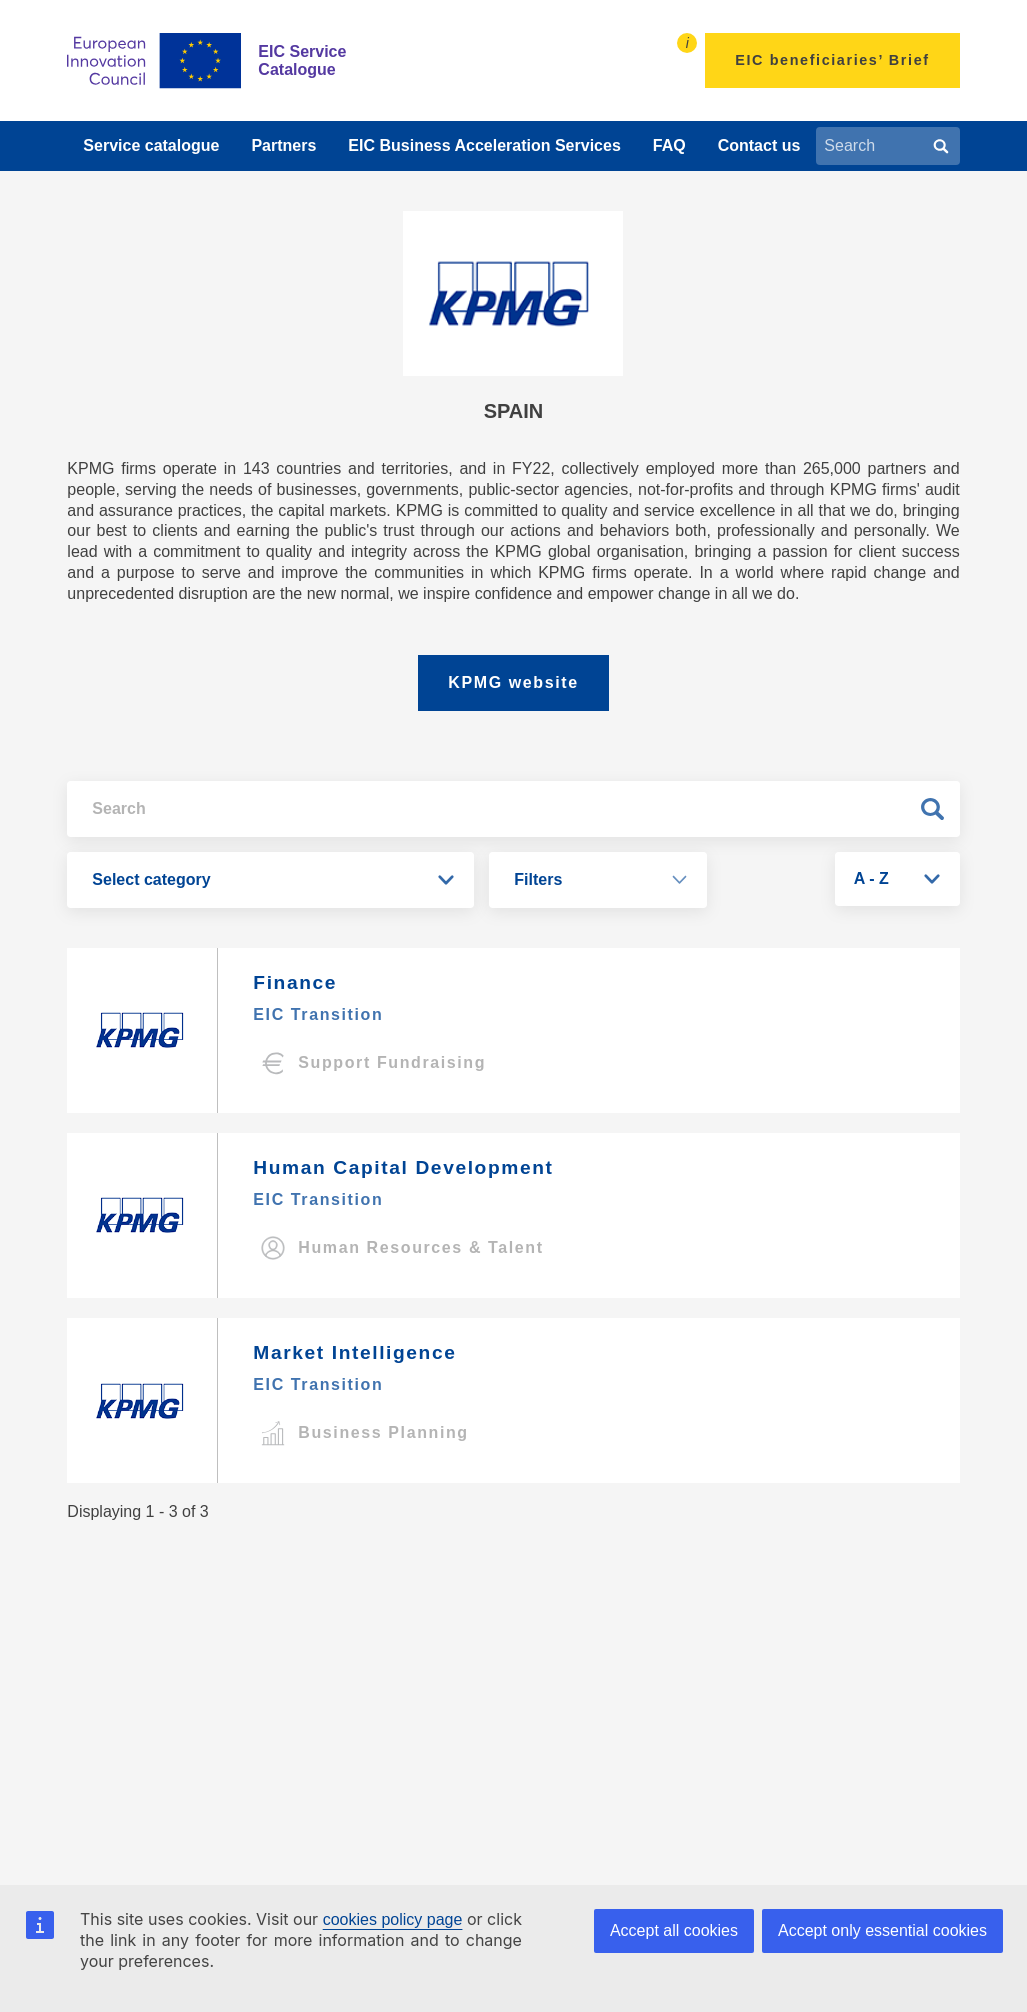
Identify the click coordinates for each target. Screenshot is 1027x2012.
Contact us (759, 145)
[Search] (941, 146)
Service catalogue (151, 145)
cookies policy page (393, 1919)
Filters (538, 879)
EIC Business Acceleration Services (484, 145)
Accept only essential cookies (882, 1930)
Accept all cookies (674, 1930)
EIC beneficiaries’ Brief (832, 60)
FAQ (669, 145)
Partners (283, 145)
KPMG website (513, 682)
